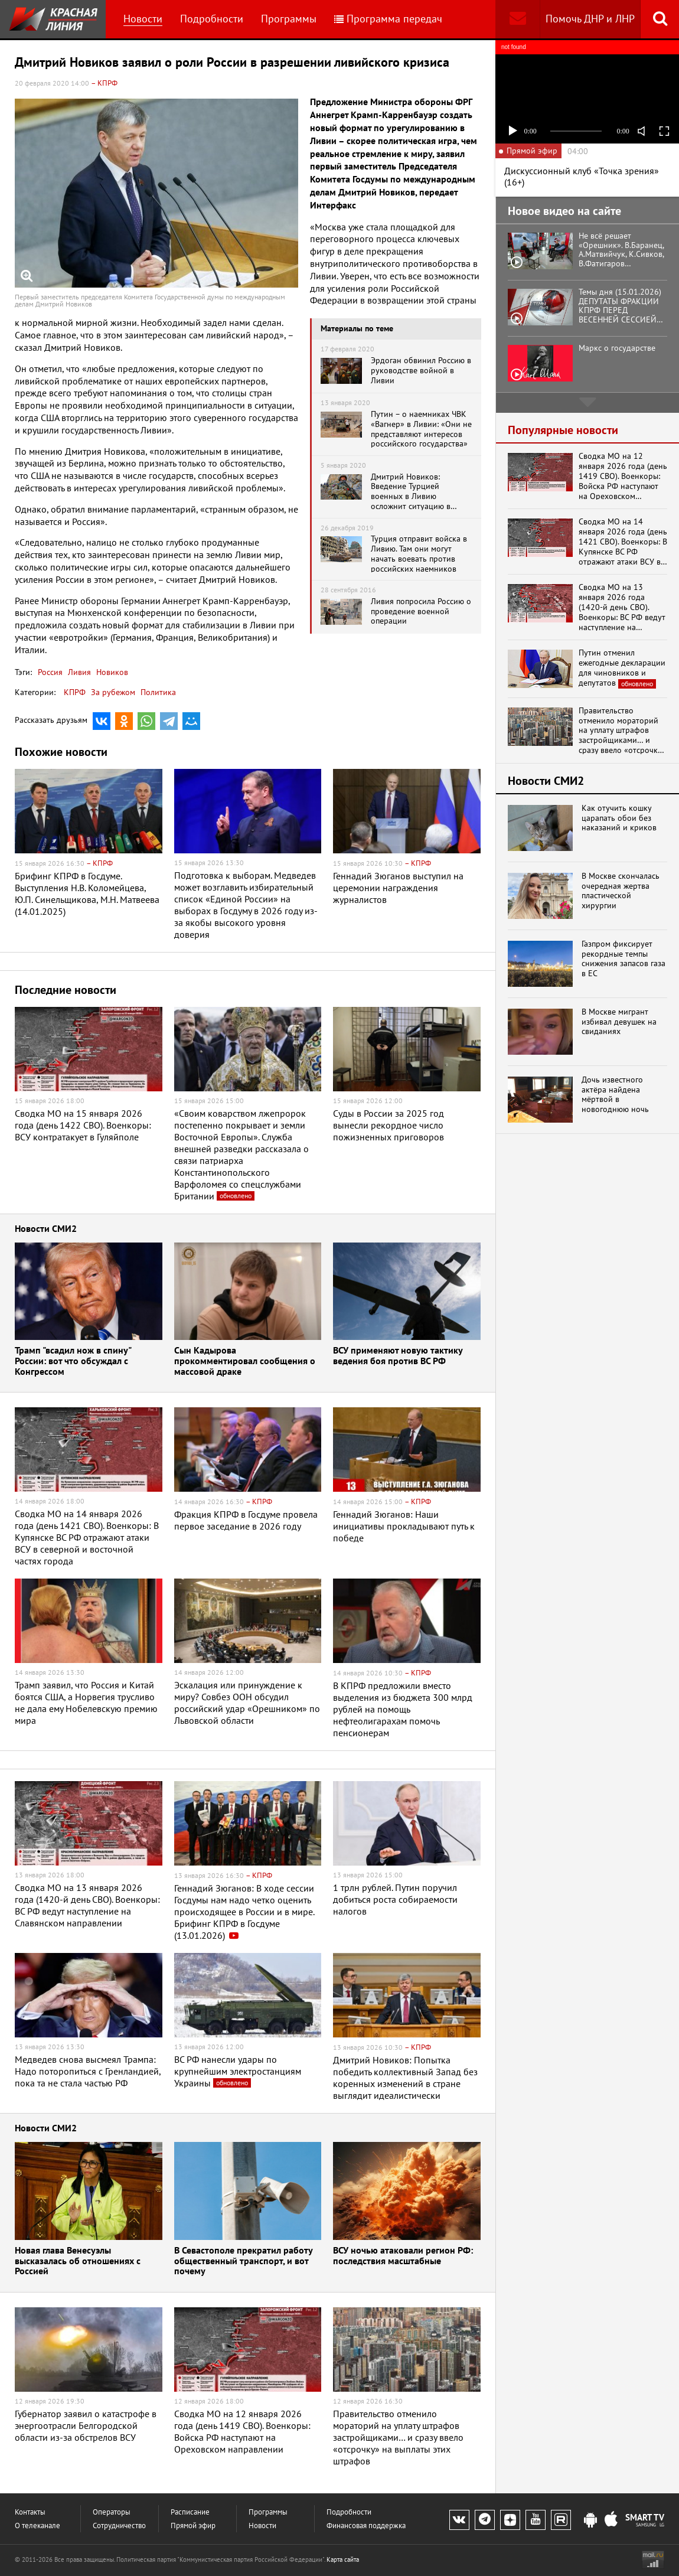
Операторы (111, 2512)
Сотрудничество (119, 2525)
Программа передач (388, 18)
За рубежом (113, 692)
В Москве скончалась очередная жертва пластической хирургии (621, 891)
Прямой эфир (193, 2525)
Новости (142, 18)
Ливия (78, 672)
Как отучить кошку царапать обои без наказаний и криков (619, 818)
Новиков (111, 672)
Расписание (190, 2512)
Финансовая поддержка (366, 2525)
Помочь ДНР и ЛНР (590, 18)
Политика (158, 692)
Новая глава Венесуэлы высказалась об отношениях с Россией (78, 2261)
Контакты (30, 2512)
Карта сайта (343, 2559)
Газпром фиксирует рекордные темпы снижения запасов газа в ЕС (623, 959)
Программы (288, 18)
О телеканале (37, 2525)
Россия (50, 672)
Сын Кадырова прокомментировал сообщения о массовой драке (244, 1361)
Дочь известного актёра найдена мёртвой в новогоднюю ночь (615, 1094)
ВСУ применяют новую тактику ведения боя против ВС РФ (397, 1356)
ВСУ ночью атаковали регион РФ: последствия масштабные (403, 2256)
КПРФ (75, 692)
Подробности (211, 18)
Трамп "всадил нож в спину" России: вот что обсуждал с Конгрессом (73, 1361)
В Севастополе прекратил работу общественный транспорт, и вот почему (243, 2261)
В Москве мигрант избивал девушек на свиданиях (619, 1021)
